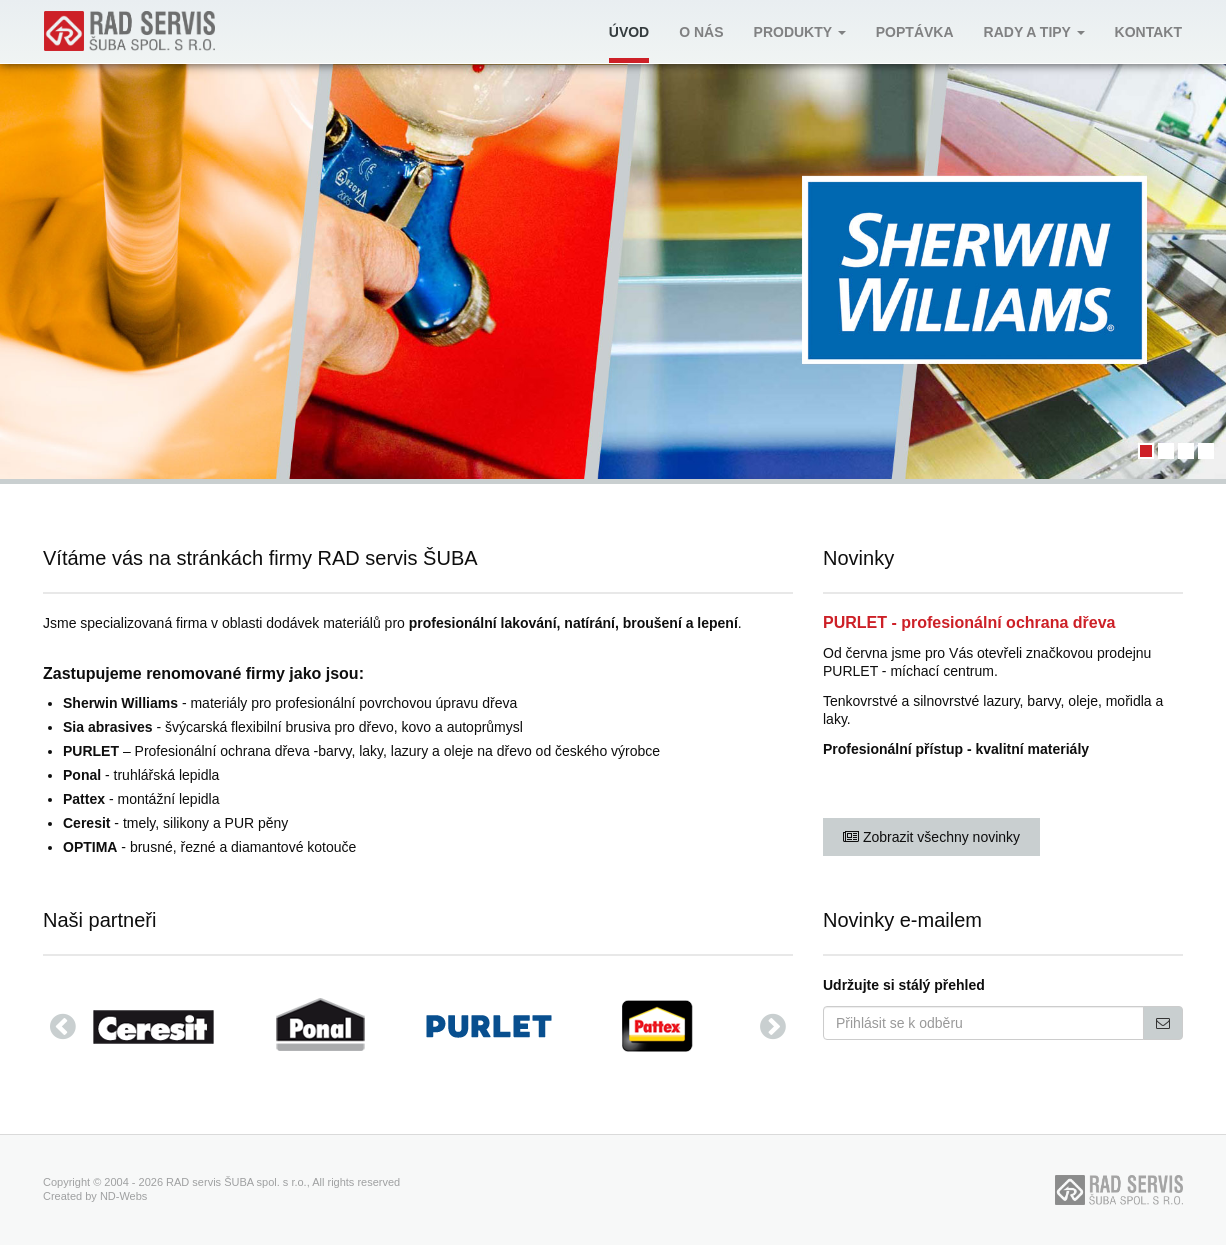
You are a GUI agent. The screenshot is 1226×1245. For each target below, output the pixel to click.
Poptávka (915, 32)
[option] (162, 1026)
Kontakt (1148, 32)
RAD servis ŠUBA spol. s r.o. (236, 1182)
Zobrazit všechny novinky (931, 837)
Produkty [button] (800, 32)
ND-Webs (123, 1196)
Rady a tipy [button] (1034, 32)
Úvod (629, 32)
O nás (701, 32)
